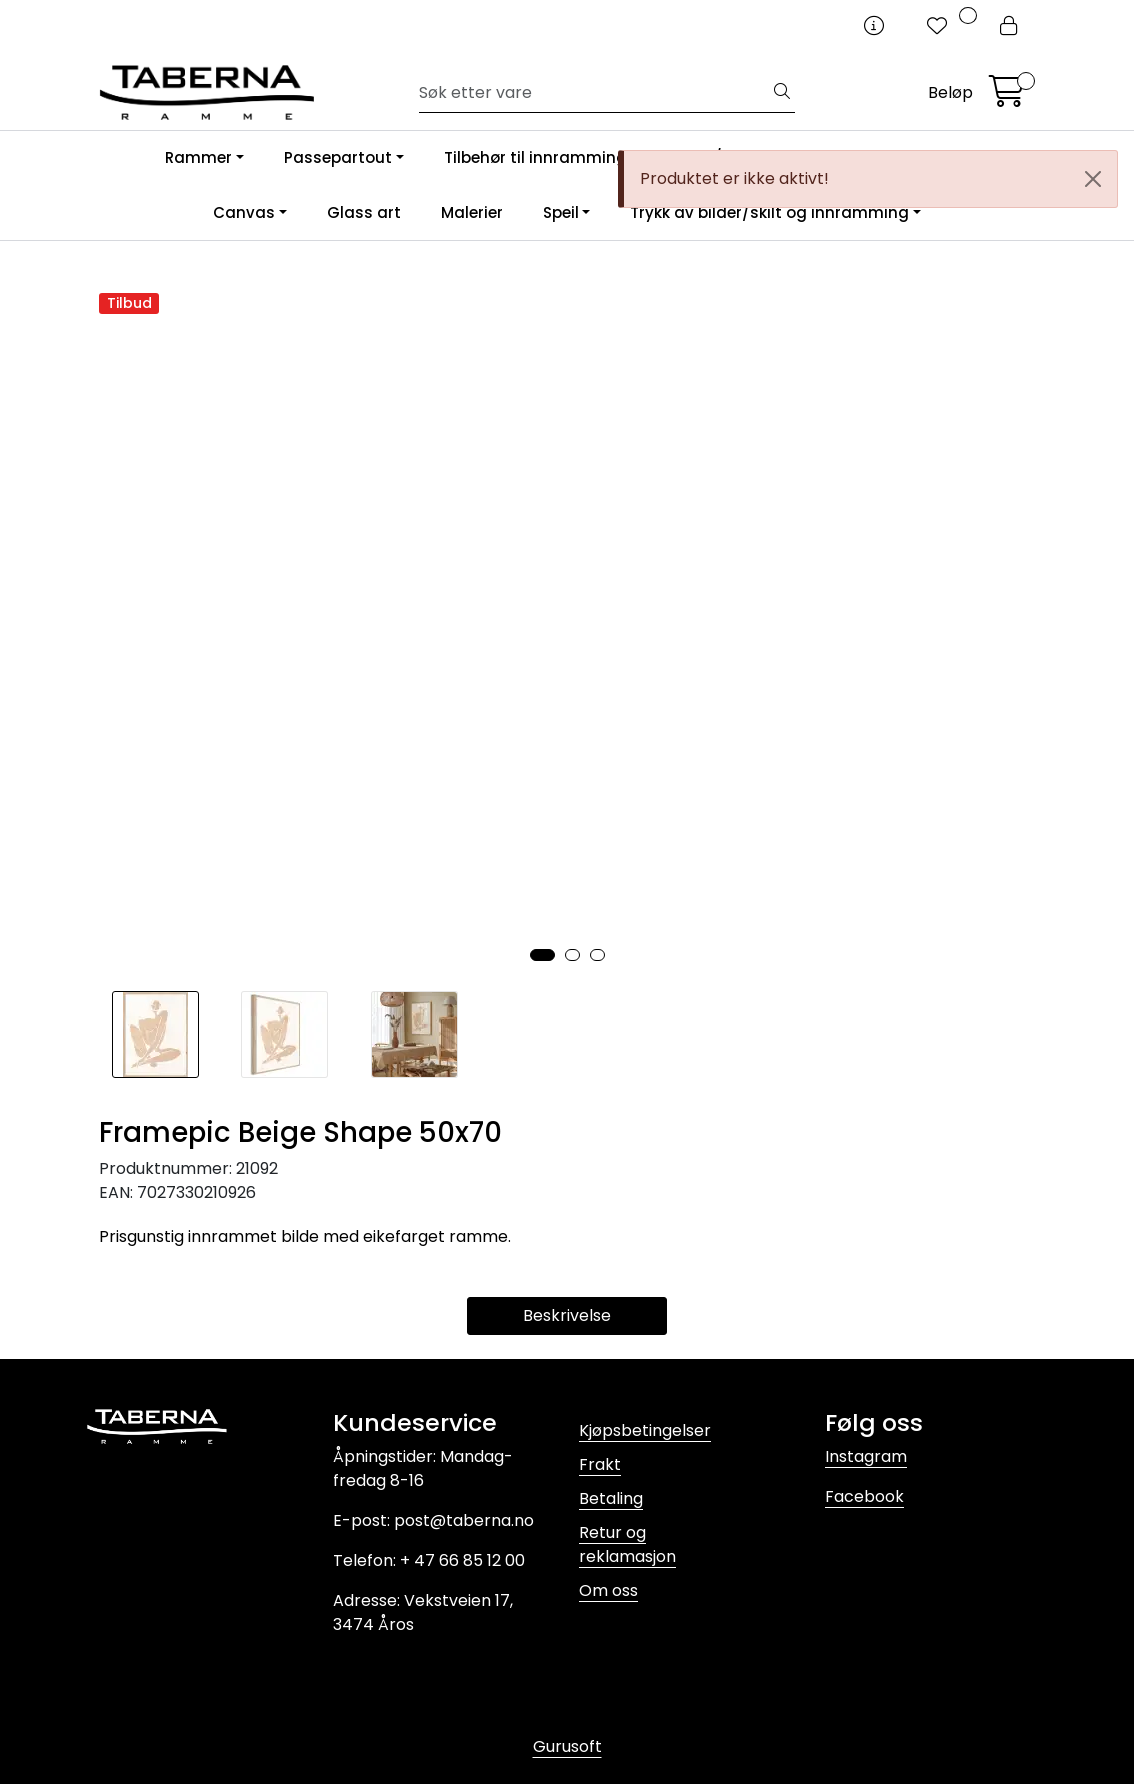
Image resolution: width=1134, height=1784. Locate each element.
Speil (561, 212)
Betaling (611, 1498)
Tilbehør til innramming (535, 157)
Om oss (608, 1590)
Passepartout (338, 157)
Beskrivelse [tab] (567, 1315)
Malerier (472, 212)
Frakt (600, 1464)
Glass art (364, 212)
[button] (542, 955)
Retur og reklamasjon (627, 1544)
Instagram (866, 1456)
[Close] (1093, 179)
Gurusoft (567, 1746)
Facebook (864, 1496)
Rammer (198, 157)
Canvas (244, 212)
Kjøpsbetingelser (645, 1430)
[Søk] (594, 93)
